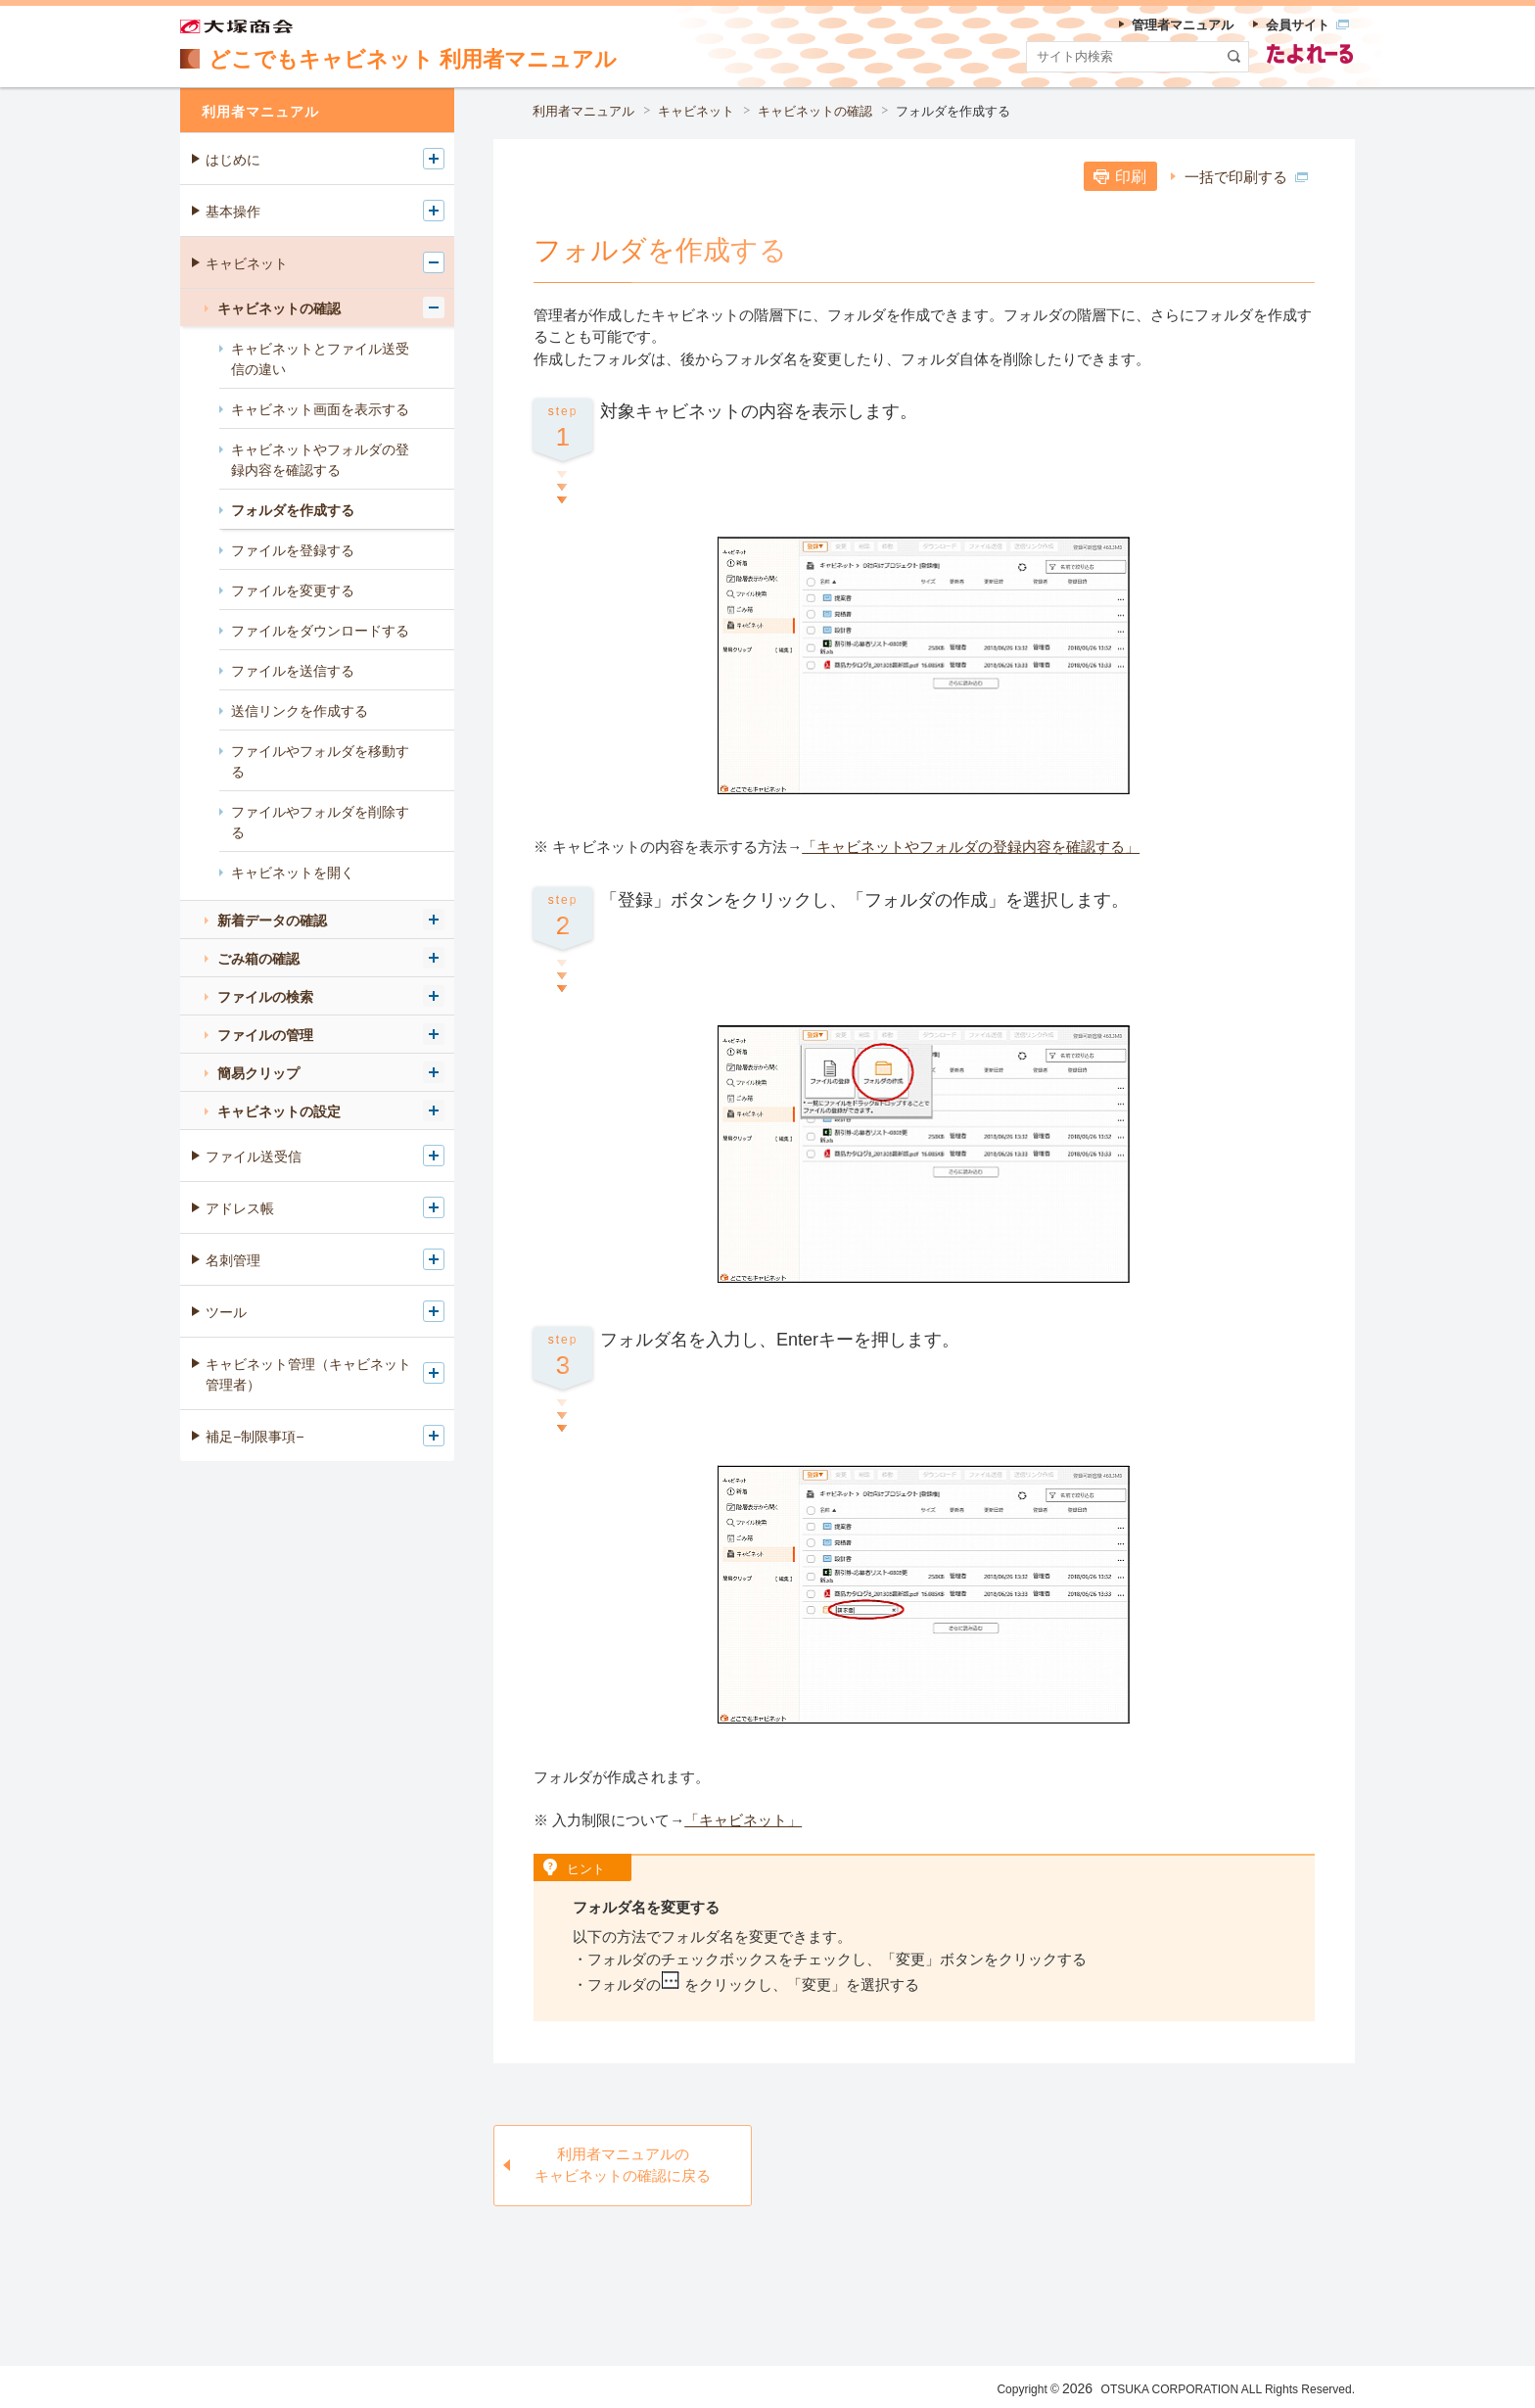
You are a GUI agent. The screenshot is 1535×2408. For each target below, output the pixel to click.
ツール (226, 1312)
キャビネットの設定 (279, 1111)
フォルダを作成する (953, 111)
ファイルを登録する (292, 550)
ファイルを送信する (292, 671)
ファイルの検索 (265, 997)
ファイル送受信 (254, 1156)
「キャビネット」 (743, 1820)
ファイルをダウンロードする (320, 630)
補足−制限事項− (254, 1436)
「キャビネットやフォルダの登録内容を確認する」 (971, 846)
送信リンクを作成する (299, 711)
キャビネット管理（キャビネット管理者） (308, 1374)
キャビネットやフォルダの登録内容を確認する (320, 460)
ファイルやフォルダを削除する (320, 822)
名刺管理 (233, 1260)
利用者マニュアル (583, 111)
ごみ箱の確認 (258, 959)
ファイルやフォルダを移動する (320, 761)
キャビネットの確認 (815, 111)
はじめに (233, 159)
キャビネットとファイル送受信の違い (320, 359)
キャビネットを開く (292, 872)
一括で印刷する (1246, 176)
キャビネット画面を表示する (320, 409)
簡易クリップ (258, 1073)
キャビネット (696, 111)
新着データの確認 (272, 920)
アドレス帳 (240, 1208)
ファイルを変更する (292, 590)
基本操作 (233, 211)
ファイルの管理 (265, 1035)
